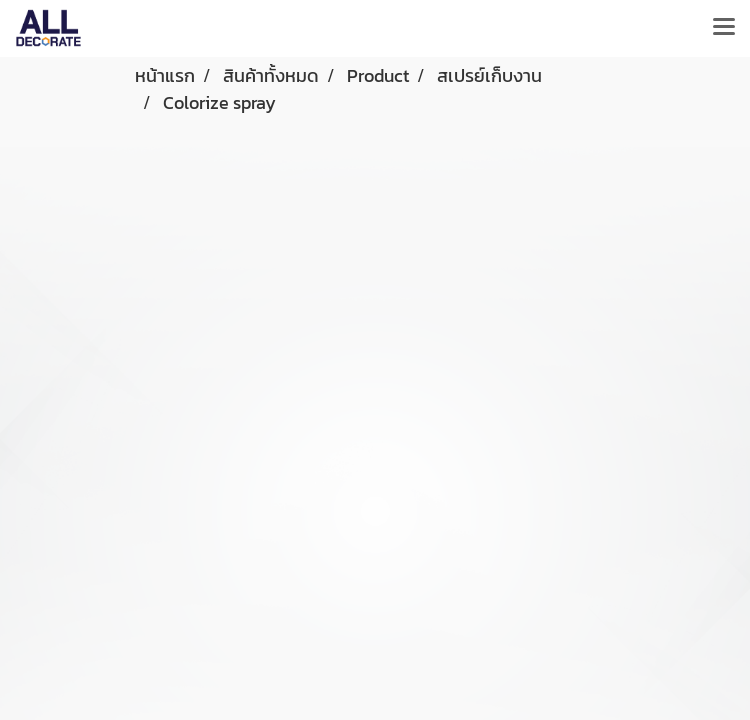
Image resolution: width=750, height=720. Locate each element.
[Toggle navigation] (724, 28)
